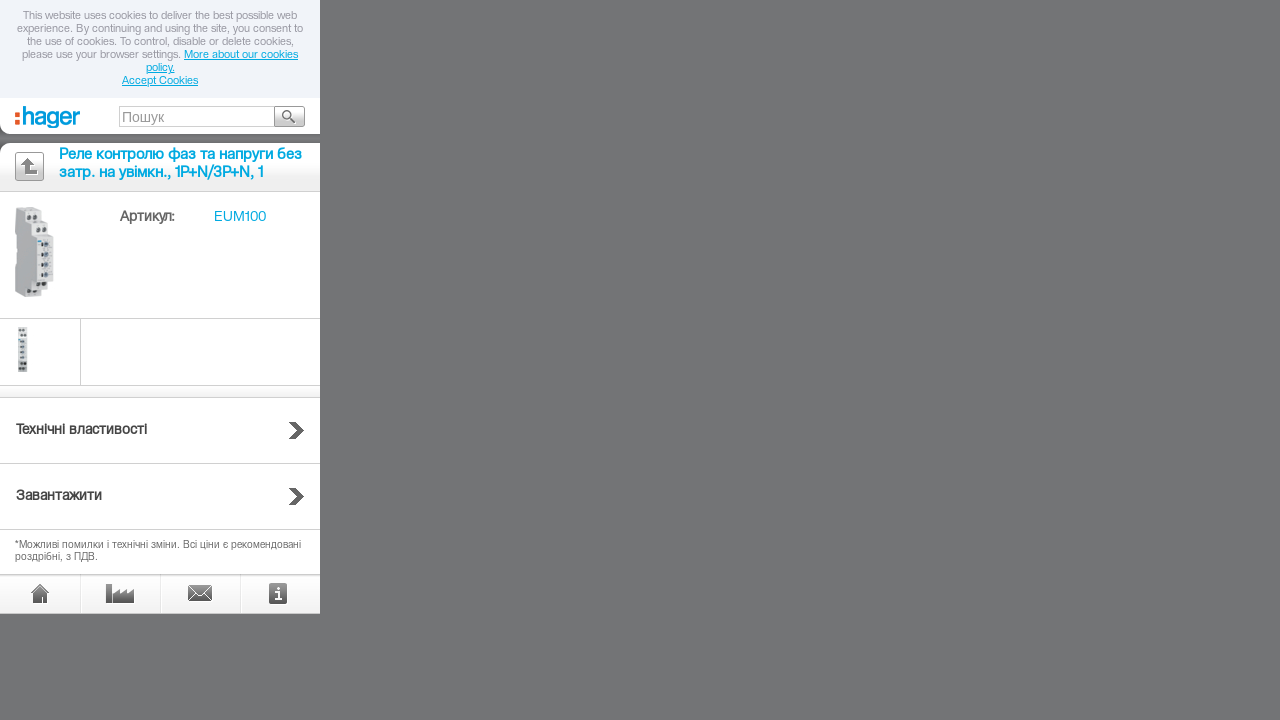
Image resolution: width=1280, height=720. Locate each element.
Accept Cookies (160, 81)
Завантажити (59, 497)
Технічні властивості (81, 431)
